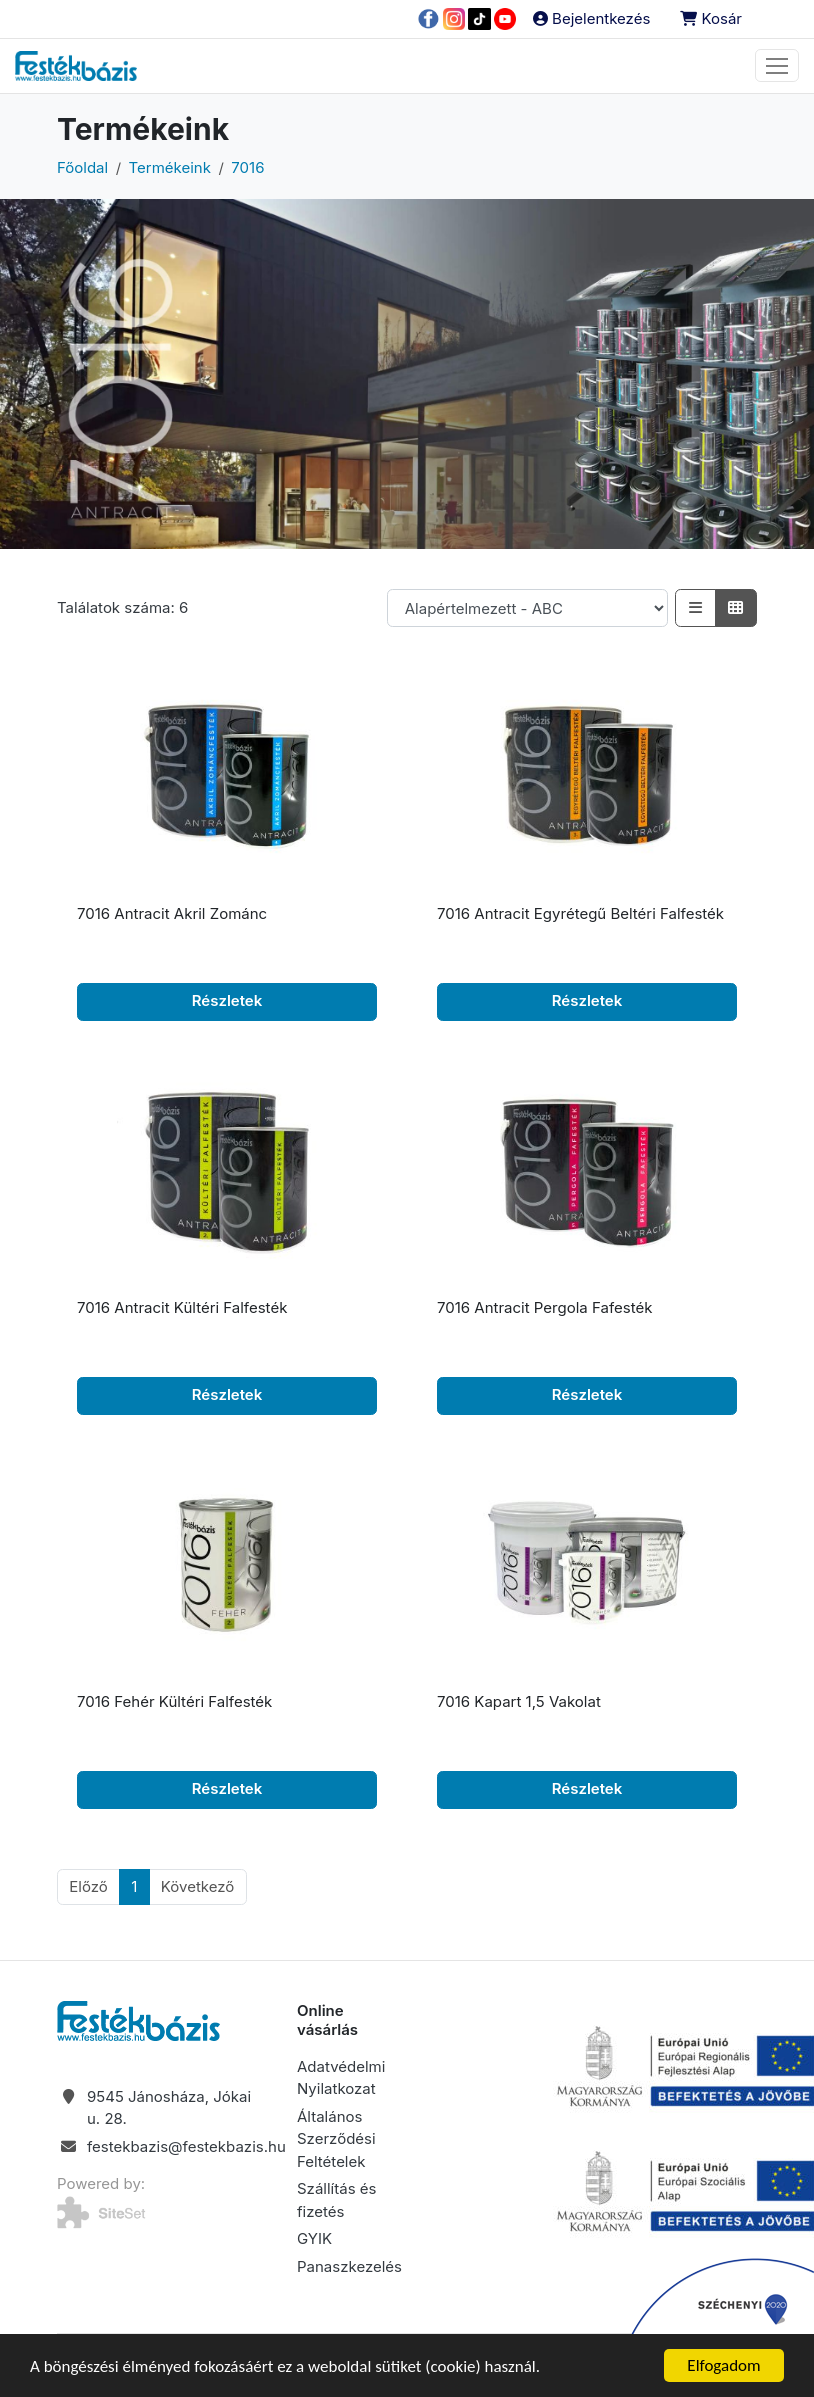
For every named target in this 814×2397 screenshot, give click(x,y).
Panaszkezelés (349, 2266)
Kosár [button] (711, 18)
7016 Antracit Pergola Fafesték (544, 1307)
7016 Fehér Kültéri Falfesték (174, 1701)
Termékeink (170, 167)
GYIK (314, 2238)
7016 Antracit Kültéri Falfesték (182, 1307)
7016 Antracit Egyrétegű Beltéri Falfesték (580, 913)
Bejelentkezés (591, 18)
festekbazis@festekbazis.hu (186, 2146)
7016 (247, 167)
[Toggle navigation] (777, 65)
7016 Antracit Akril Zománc (172, 913)
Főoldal (82, 167)
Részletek (227, 1000)
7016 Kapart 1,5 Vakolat (519, 1701)
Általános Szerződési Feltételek (336, 2139)
